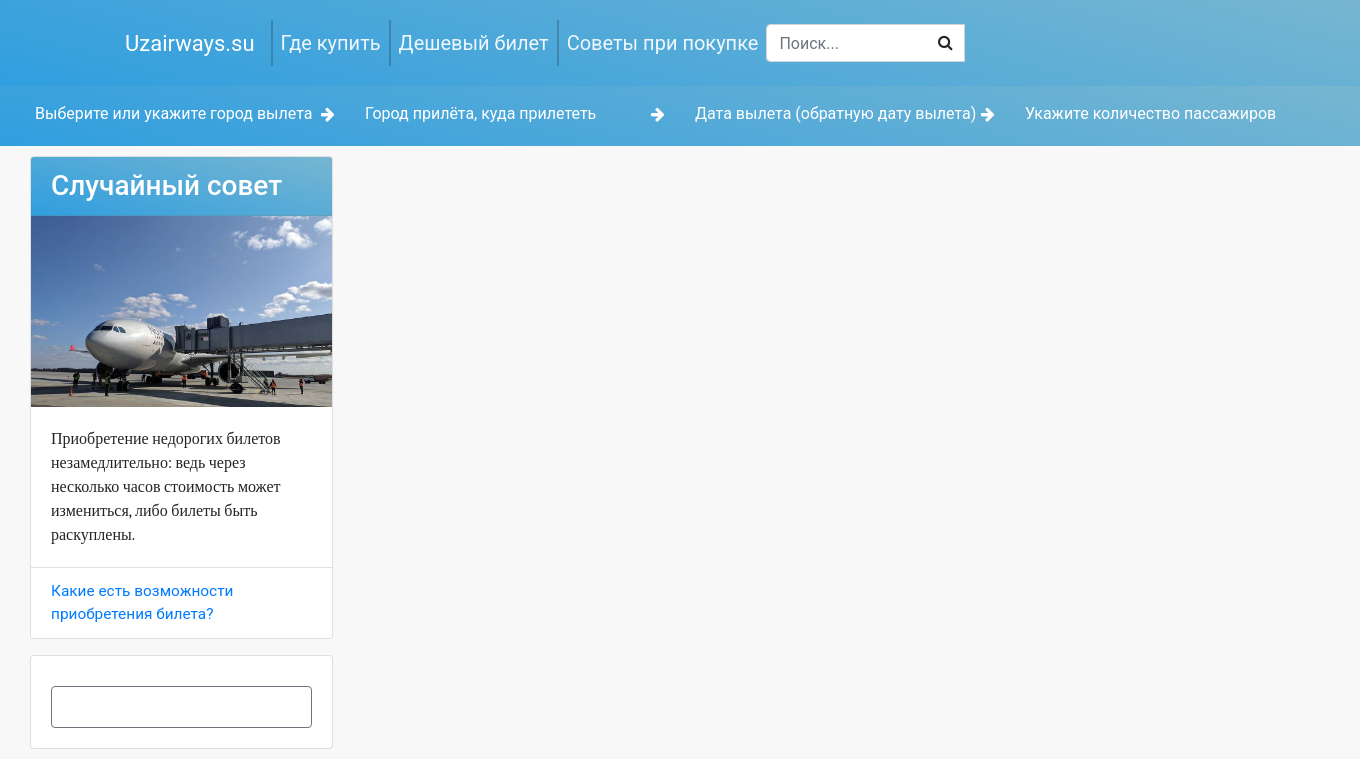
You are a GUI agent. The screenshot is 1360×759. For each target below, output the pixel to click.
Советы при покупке (663, 43)
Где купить (331, 43)
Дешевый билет (474, 43)
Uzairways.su (190, 43)
